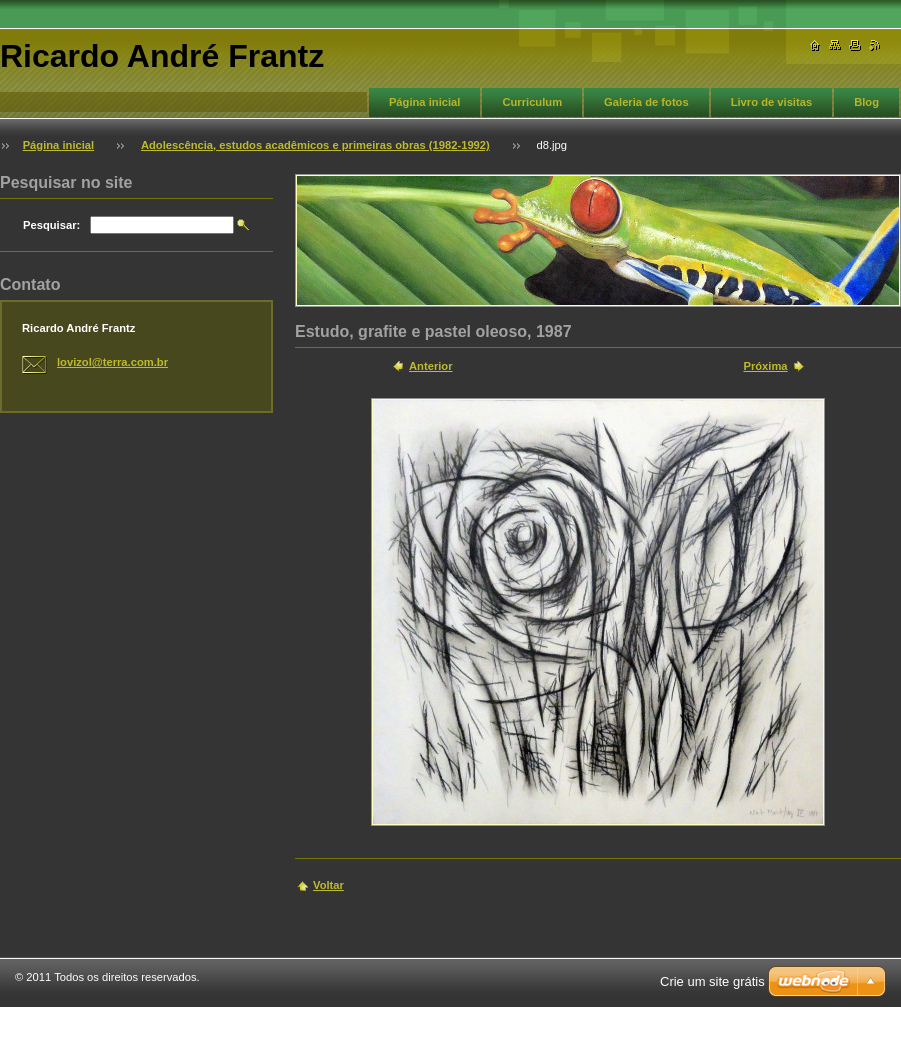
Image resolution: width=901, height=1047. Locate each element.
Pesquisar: (51, 225)
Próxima (765, 366)
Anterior (431, 366)
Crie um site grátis (712, 981)
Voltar (328, 885)
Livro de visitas (771, 102)
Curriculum (532, 102)
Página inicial (425, 102)
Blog (866, 102)
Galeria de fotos (646, 102)
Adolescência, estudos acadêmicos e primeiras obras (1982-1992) (315, 145)
